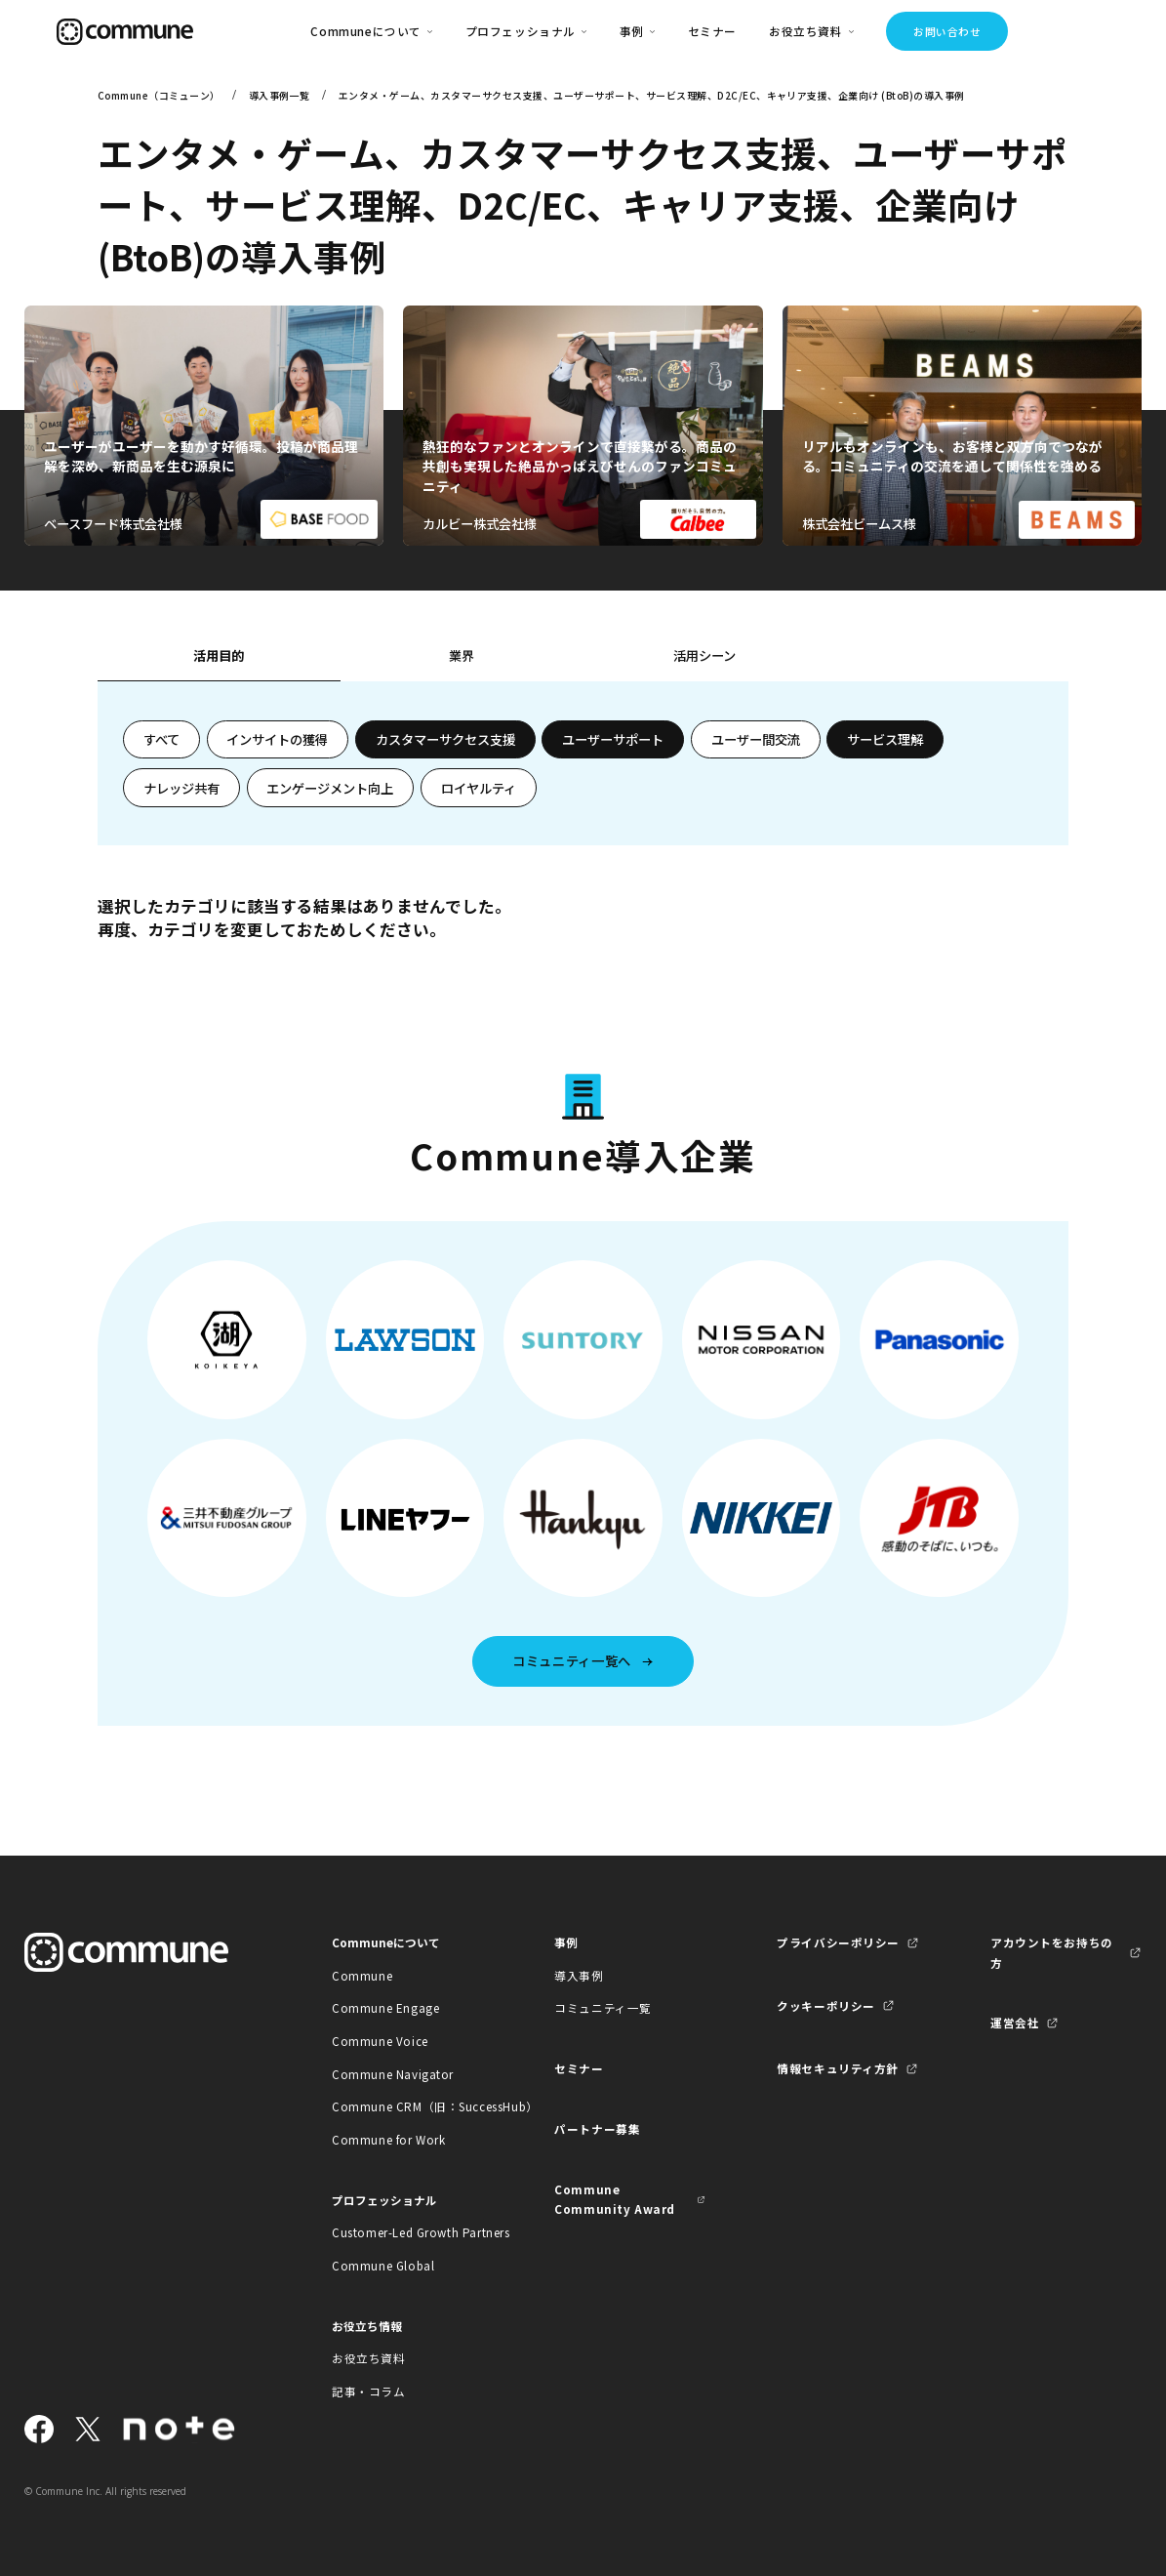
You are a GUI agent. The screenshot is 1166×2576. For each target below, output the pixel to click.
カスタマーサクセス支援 (445, 739)
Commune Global (383, 2265)
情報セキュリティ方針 (838, 2068)
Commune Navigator (393, 2074)
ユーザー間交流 (755, 739)
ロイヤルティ (478, 788)
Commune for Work (388, 2139)
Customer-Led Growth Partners (407, 2232)
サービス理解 (885, 739)
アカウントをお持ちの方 (1051, 1952)
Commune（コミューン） (159, 95)
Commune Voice (380, 2041)
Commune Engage (385, 2008)
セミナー (712, 31)
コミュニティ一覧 (603, 2008)
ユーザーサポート (612, 739)
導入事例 (578, 1975)
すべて (161, 739)
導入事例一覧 (279, 95)
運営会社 (1014, 2022)
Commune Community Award (614, 2199)
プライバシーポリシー (838, 1942)
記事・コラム (369, 2391)
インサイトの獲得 (277, 739)
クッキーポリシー (826, 2006)
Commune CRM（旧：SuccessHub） (407, 2106)
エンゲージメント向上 (329, 788)
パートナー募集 (597, 2129)
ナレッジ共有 (181, 788)
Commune (362, 1975)
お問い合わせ (947, 31)
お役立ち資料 (369, 2358)
